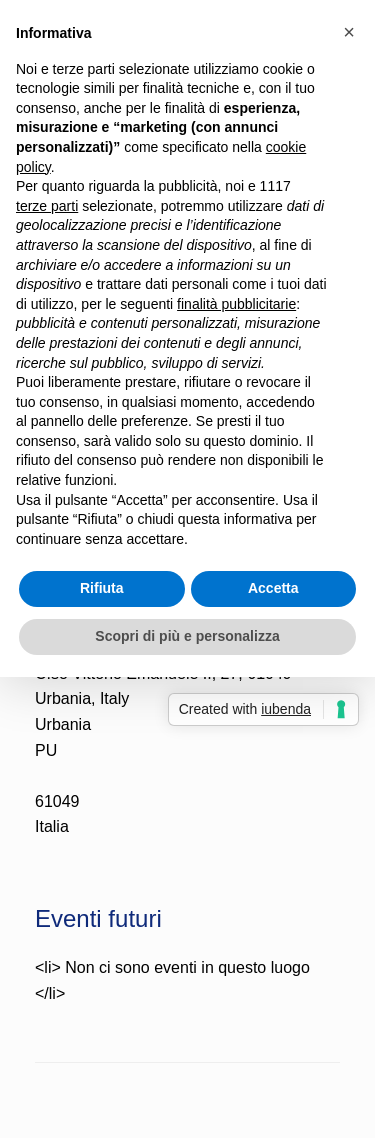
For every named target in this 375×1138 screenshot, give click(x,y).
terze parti (47, 206)
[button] (349, 32)
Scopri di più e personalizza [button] (187, 636)
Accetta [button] (273, 588)
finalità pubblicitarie (236, 304)
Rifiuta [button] (102, 588)
